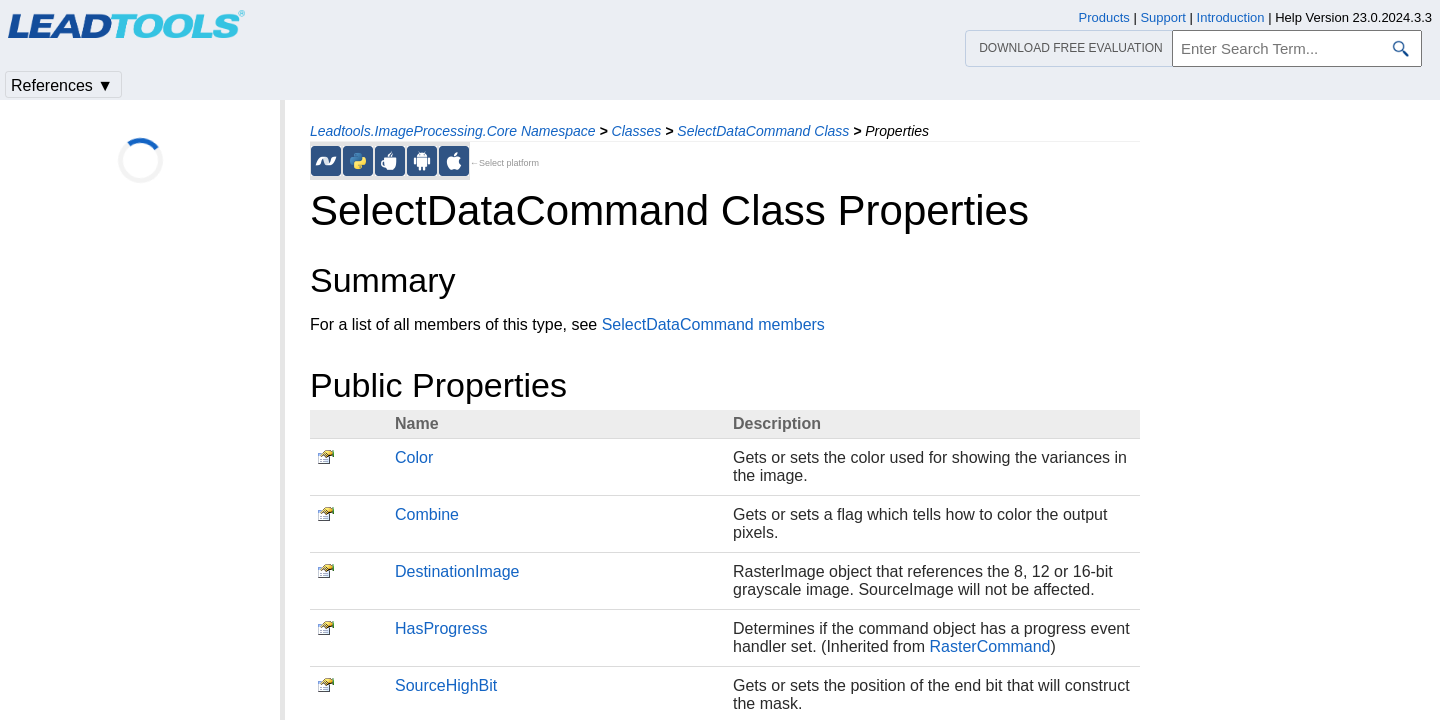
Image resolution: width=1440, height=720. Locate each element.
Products (1104, 17)
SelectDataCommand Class (763, 131)
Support (1163, 17)
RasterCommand (990, 646)
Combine (427, 514)
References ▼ (62, 85)
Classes (637, 131)
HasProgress (441, 628)
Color (414, 457)
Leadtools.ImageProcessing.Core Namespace (453, 131)
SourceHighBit (446, 685)
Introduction (1231, 17)
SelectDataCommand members (713, 324)
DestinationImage (457, 571)
